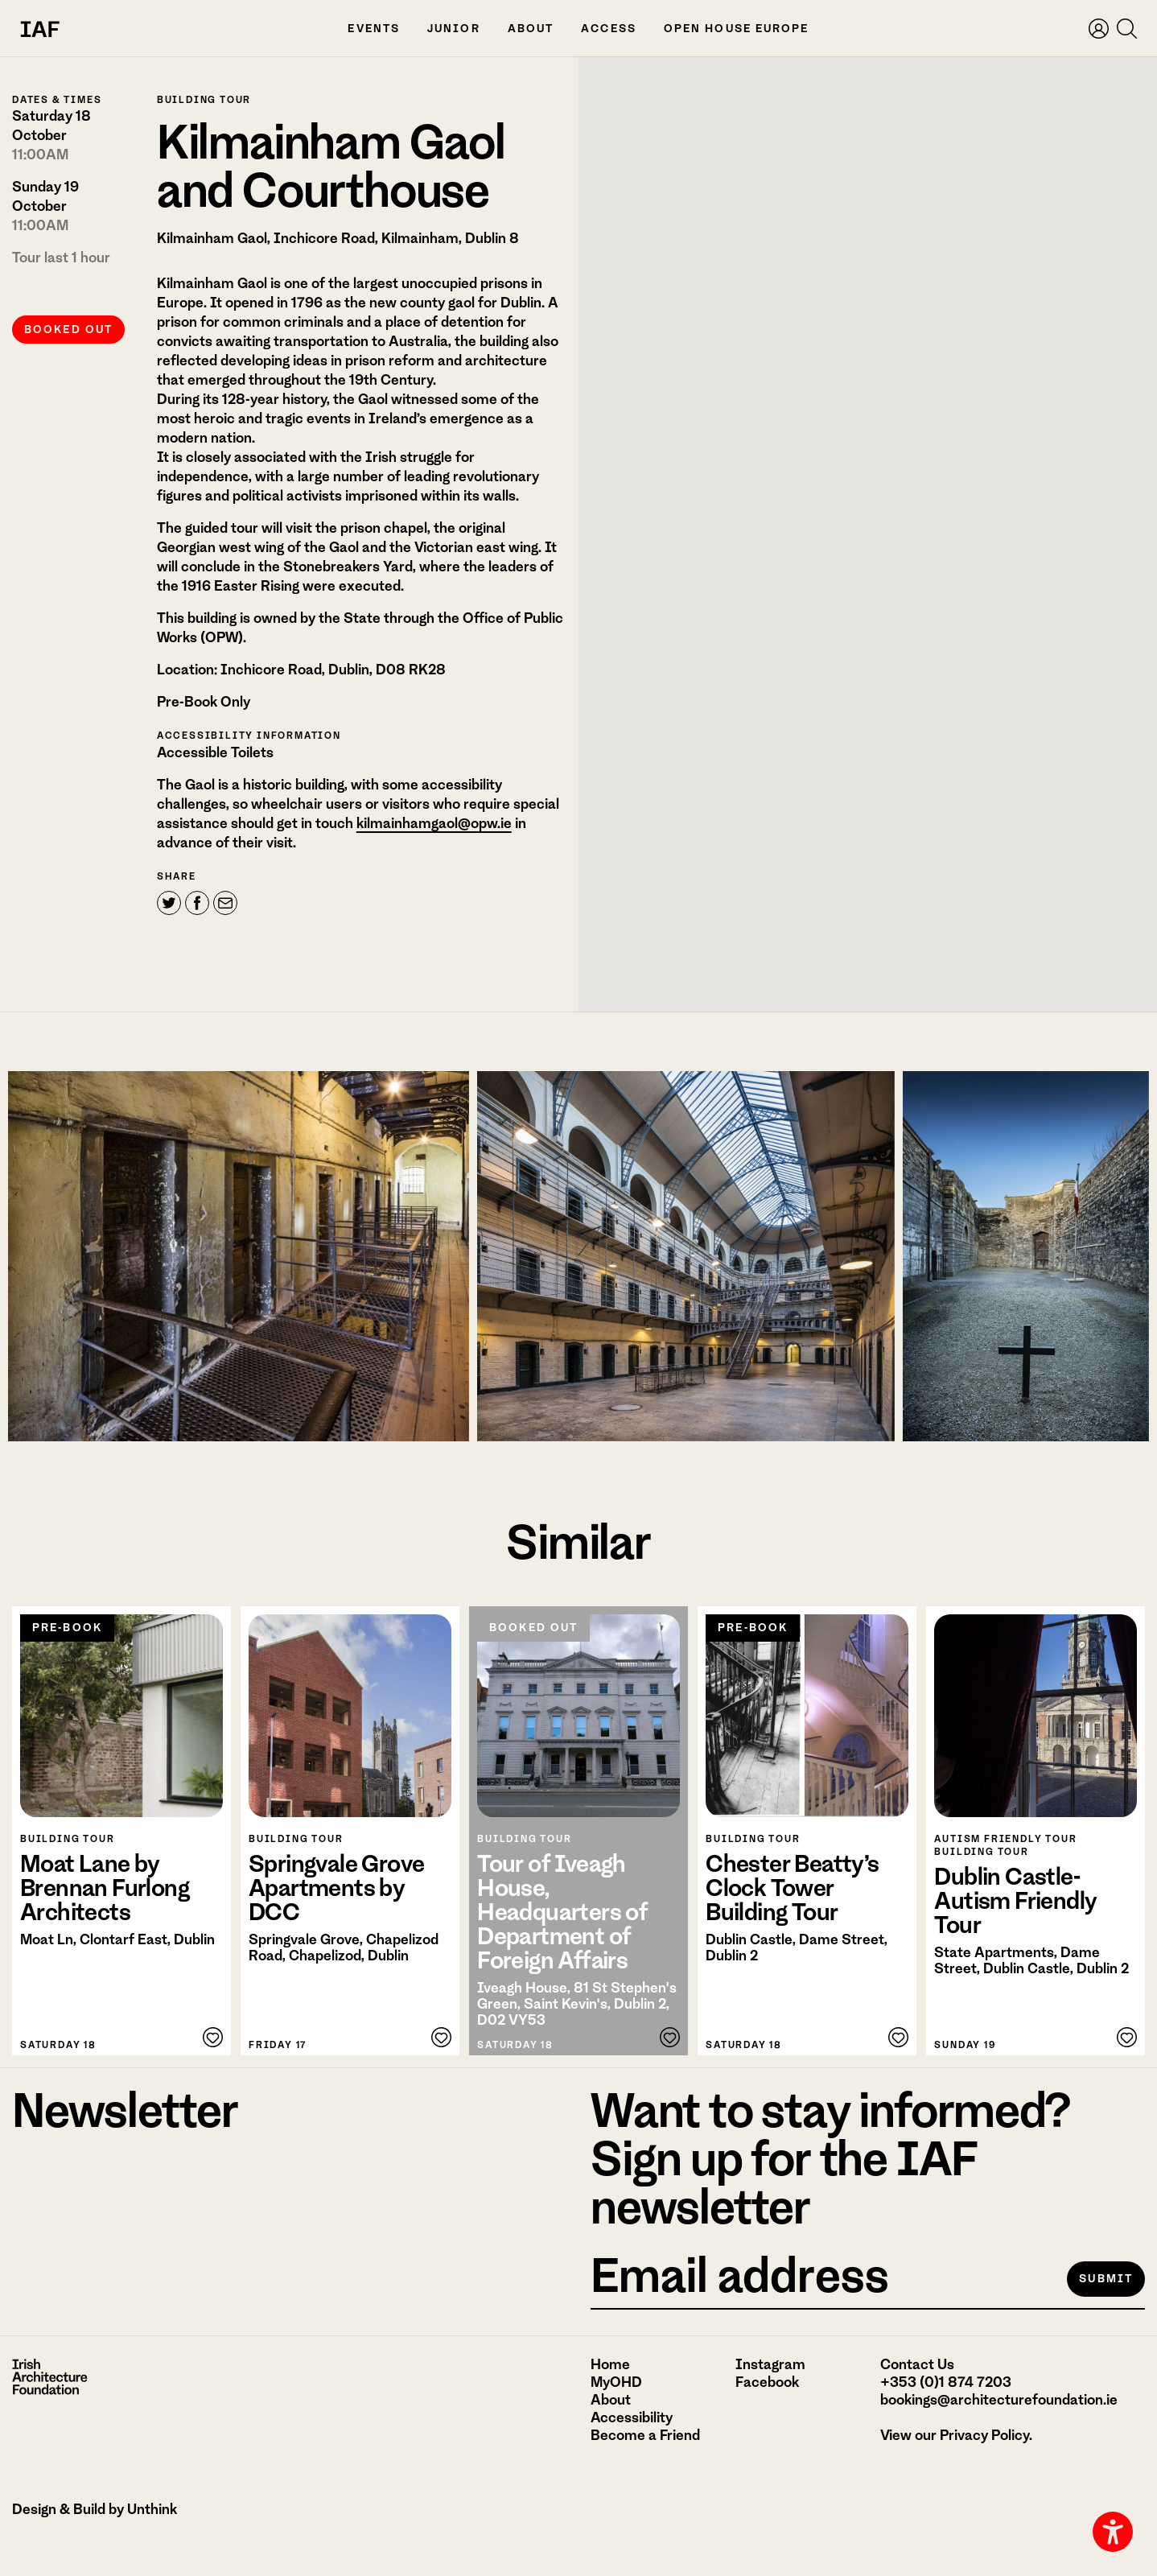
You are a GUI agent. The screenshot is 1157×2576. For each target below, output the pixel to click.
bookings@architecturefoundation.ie (999, 2400)
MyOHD (616, 2382)
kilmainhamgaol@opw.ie (434, 863)
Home (610, 2364)
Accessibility (632, 2417)
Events (374, 29)
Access (608, 29)
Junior (453, 29)
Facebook (767, 2382)
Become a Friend (645, 2435)
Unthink (152, 2509)
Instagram (770, 2364)
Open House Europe (736, 29)
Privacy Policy (984, 2435)
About (531, 29)
